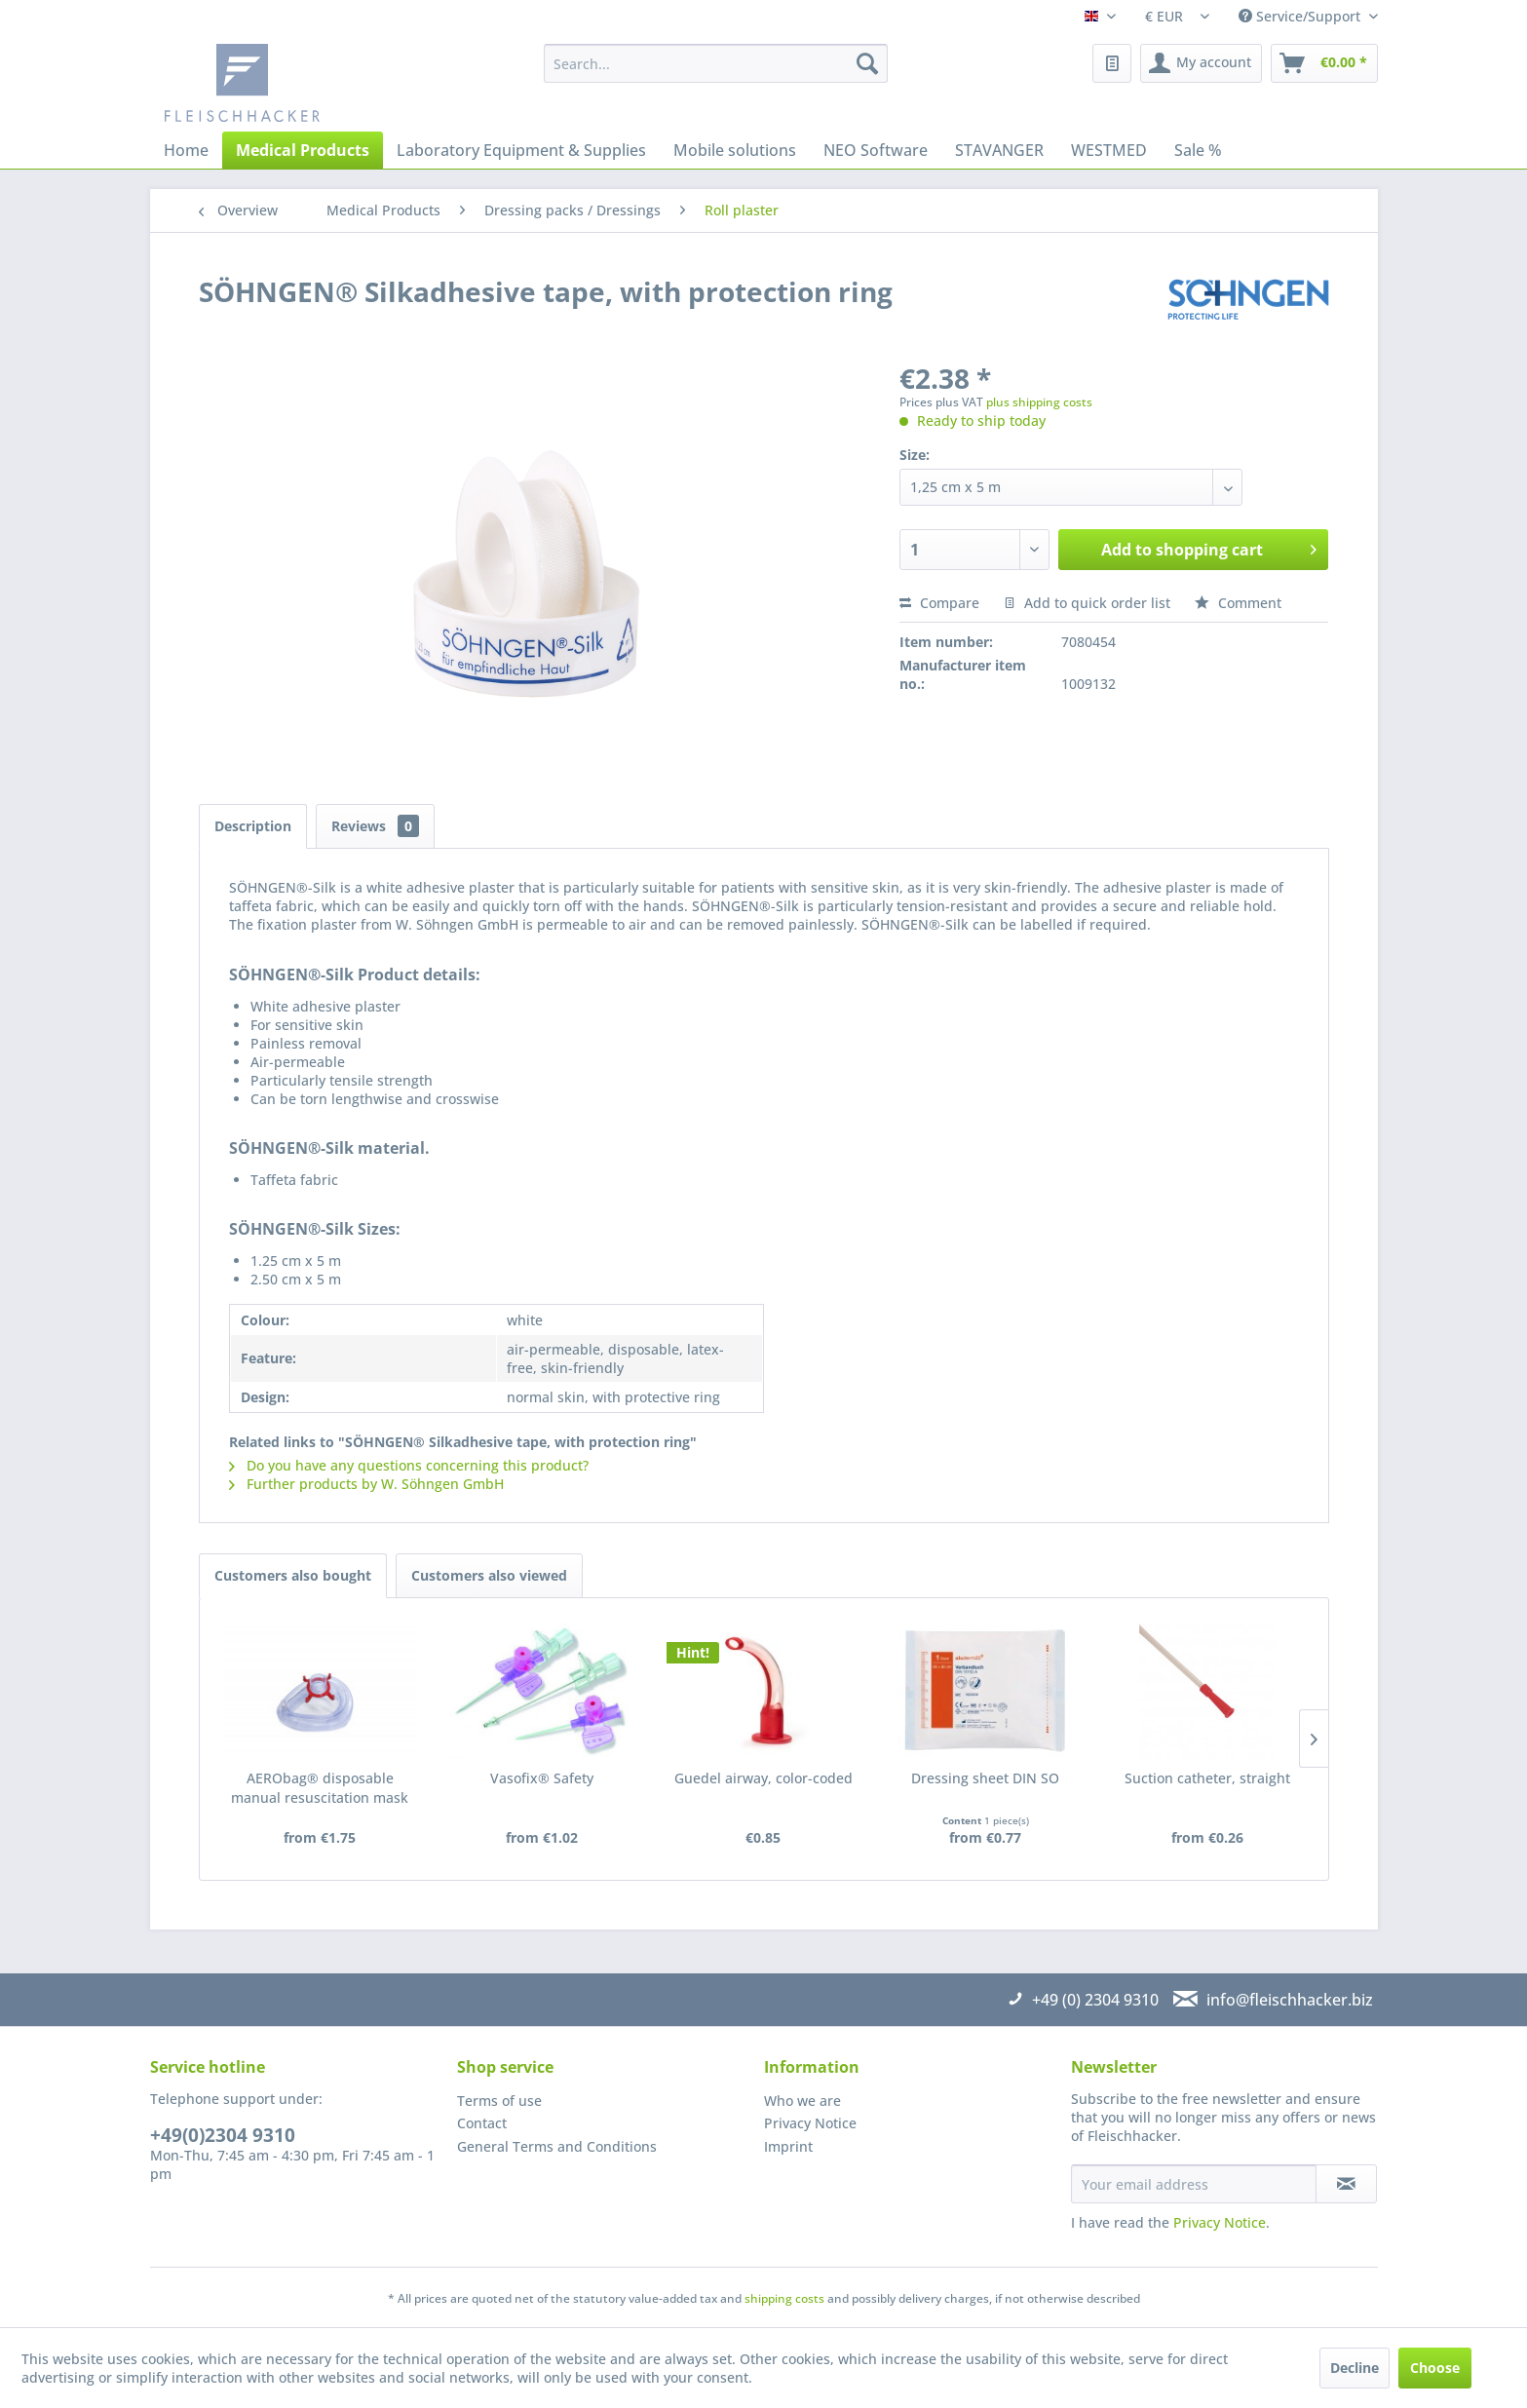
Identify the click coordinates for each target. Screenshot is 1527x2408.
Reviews (375, 826)
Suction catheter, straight (1207, 1778)
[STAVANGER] (999, 150)
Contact (482, 2123)
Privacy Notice (810, 2123)
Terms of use (499, 2100)
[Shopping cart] (1324, 63)
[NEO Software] (875, 150)
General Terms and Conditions (557, 2146)
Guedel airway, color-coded (763, 1778)
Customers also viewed (489, 1575)
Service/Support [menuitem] (1301, 16)
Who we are (802, 2100)
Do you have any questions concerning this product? (409, 1465)
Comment (1238, 602)
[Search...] (716, 63)
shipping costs (784, 2298)
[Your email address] (1194, 2183)
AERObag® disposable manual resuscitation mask (319, 1788)
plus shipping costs (1039, 402)
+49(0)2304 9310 (222, 2135)
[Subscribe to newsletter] (1346, 2183)
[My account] (1201, 63)
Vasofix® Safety (541, 1778)
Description (252, 826)
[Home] (186, 150)
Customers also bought (292, 1575)
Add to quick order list (1087, 602)
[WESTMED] (1109, 150)
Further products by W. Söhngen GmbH (366, 1483)
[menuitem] (716, 63)
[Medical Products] (302, 150)
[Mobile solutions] (735, 150)
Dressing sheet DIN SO (985, 1778)
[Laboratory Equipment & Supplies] (521, 150)
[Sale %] (1198, 150)
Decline (1354, 2367)
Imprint (788, 2146)
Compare (939, 602)
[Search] (867, 63)
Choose (1435, 2367)
